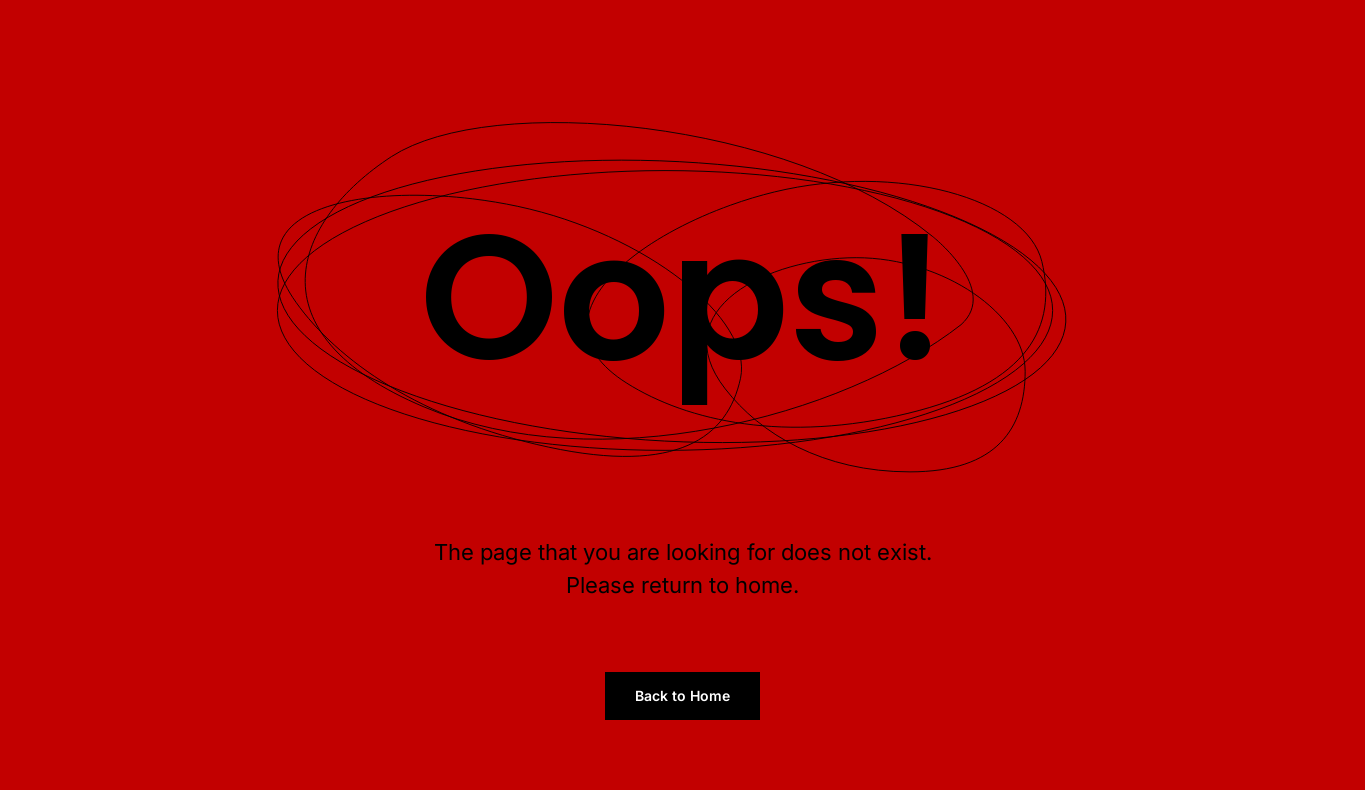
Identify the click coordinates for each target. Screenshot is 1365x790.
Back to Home (682, 695)
